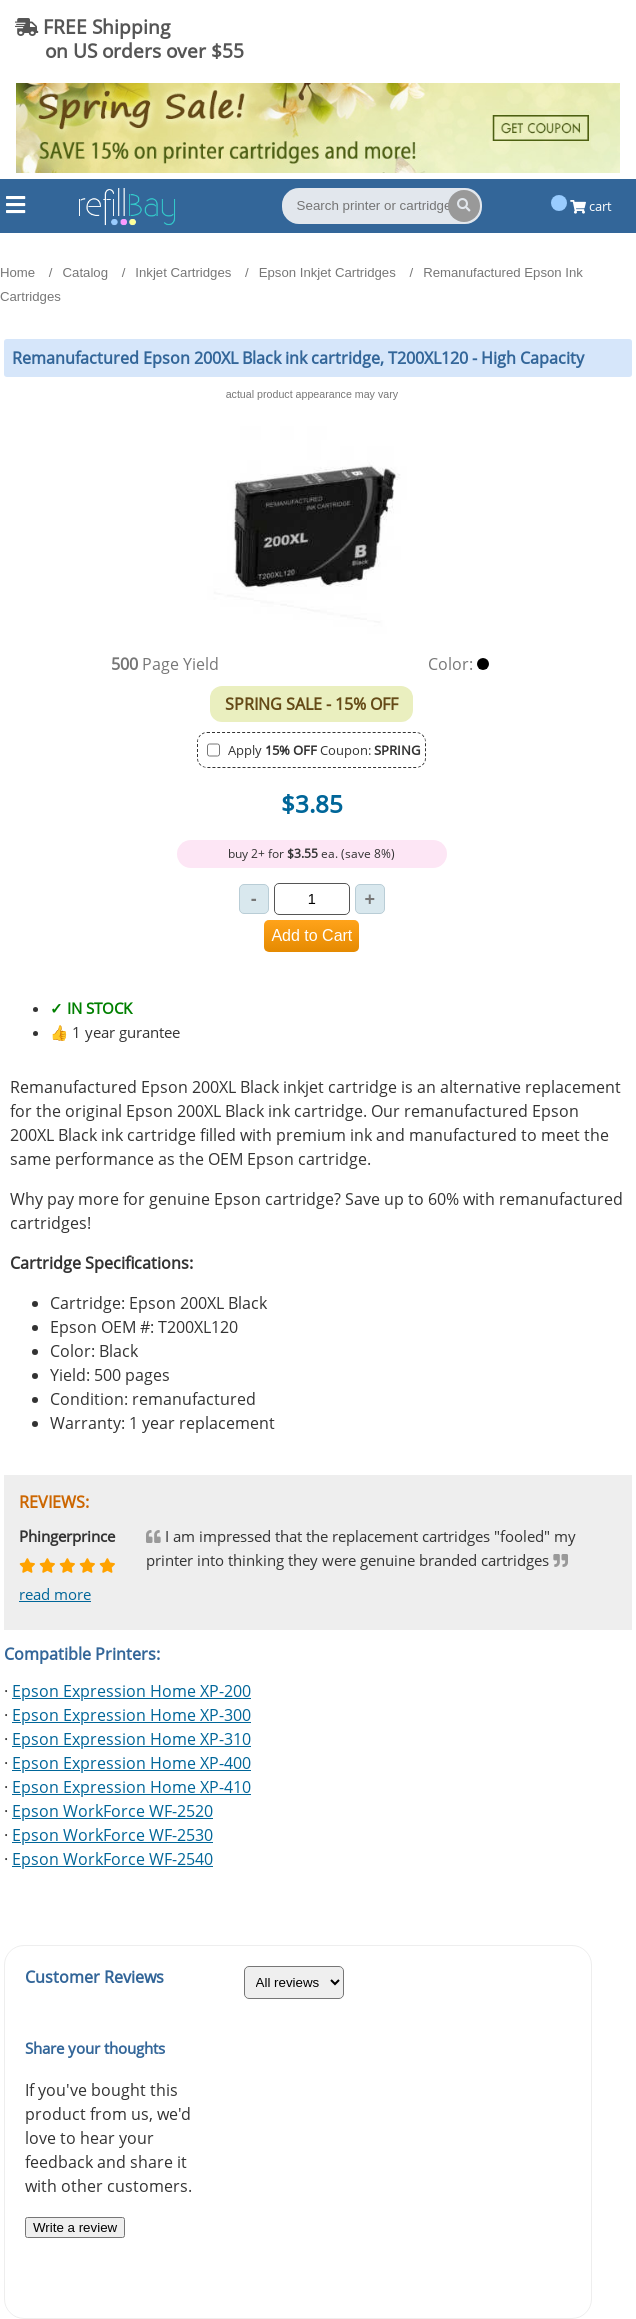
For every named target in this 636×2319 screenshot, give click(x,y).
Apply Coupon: (324, 750)
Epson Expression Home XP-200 (131, 1691)
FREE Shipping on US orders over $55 (129, 38)
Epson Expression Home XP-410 (131, 1787)
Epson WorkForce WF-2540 (112, 1859)
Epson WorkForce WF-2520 (112, 1811)
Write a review (75, 2227)
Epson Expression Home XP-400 (131, 1763)
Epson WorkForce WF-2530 (112, 1835)
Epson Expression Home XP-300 (131, 1715)
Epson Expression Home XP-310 (131, 1739)
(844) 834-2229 (540, 38)
